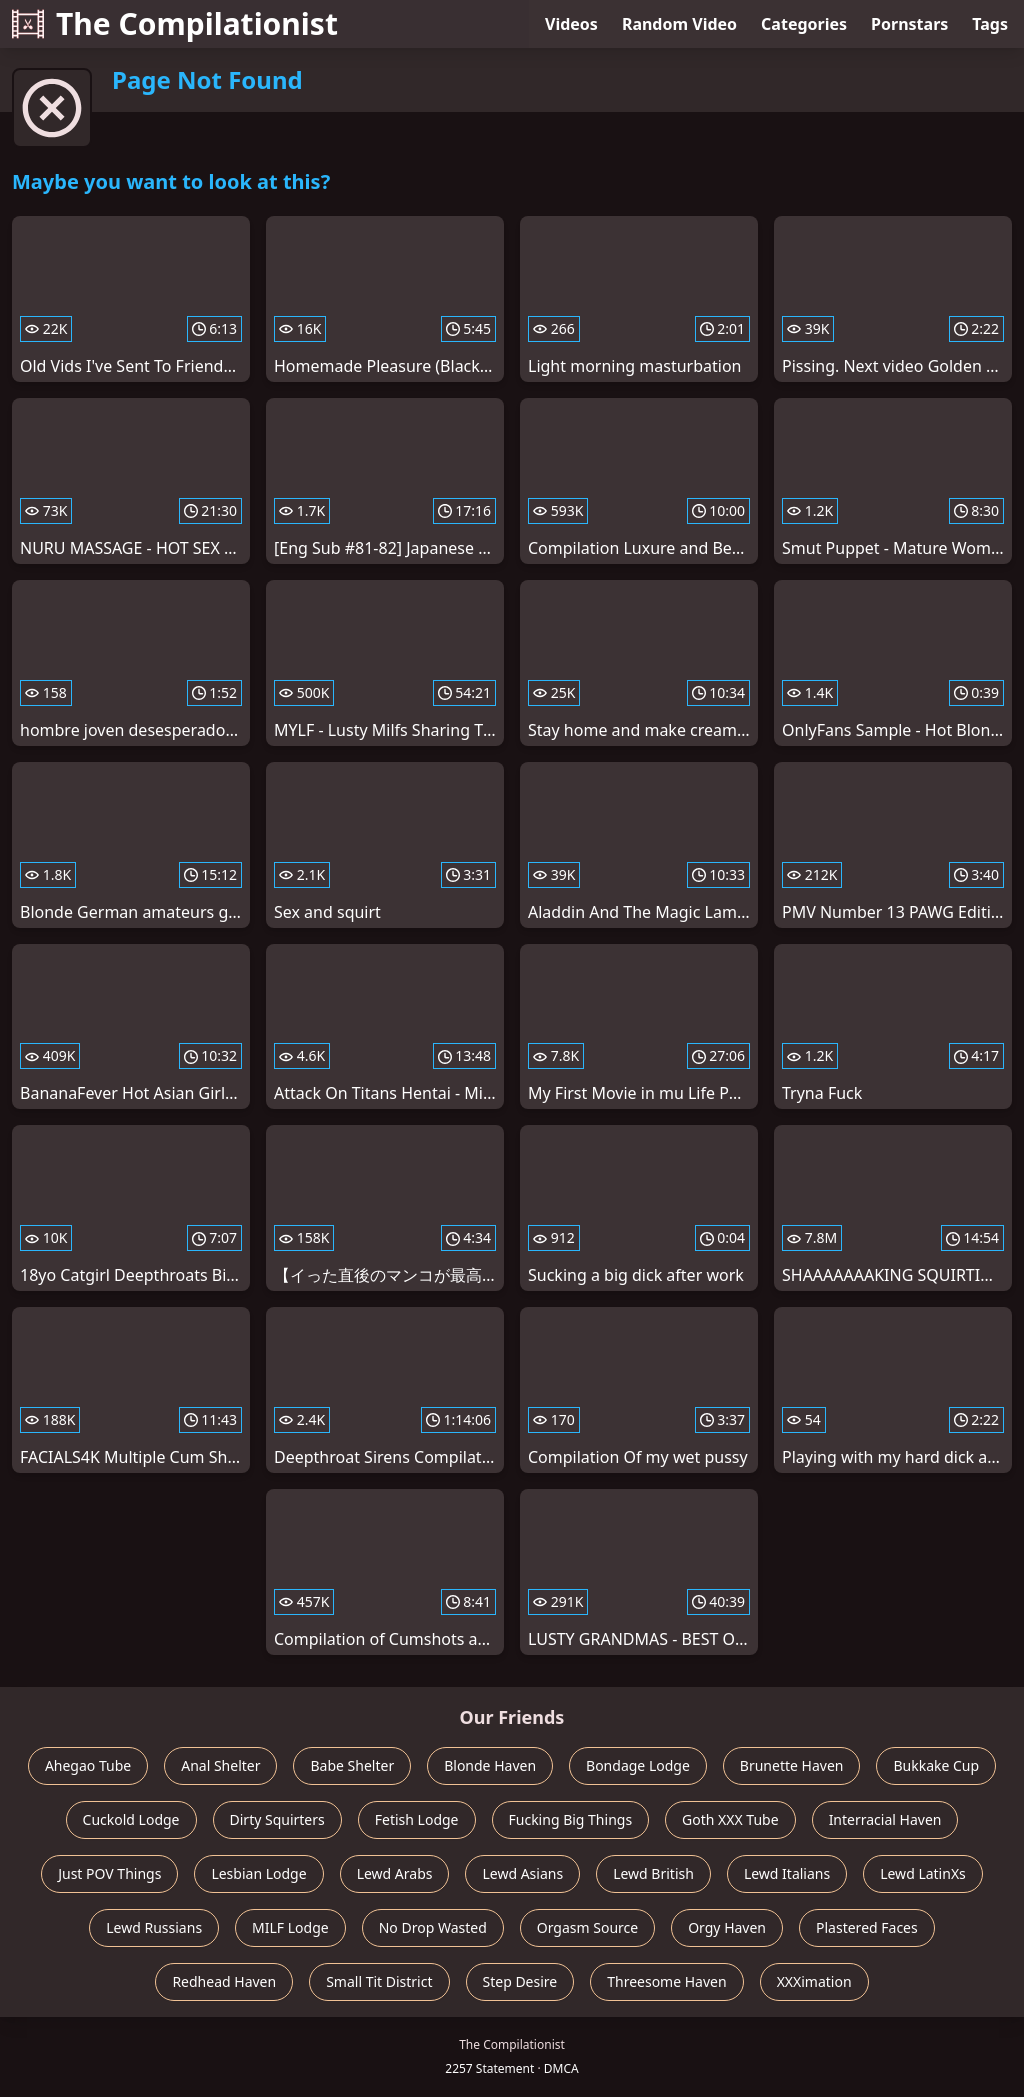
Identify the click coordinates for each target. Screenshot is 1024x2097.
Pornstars (909, 24)
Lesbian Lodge (258, 1873)
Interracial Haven (885, 1819)
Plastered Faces (867, 1927)
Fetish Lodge (417, 1819)
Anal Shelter (220, 1765)
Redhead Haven (224, 1981)
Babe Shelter (352, 1765)
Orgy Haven (727, 1927)
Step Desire (520, 1981)
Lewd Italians (787, 1873)
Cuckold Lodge (131, 1819)
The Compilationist (175, 23)
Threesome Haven (666, 1981)
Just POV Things (109, 1873)
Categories (804, 24)
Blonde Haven (490, 1765)
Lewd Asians (522, 1873)
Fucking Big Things (571, 1819)
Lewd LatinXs (923, 1873)
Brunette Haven (792, 1765)
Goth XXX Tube (730, 1819)
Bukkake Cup (936, 1765)
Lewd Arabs (395, 1873)
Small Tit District (379, 1981)
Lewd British (653, 1873)
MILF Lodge (290, 1927)
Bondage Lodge (638, 1765)
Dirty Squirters (277, 1819)
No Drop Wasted (433, 1927)
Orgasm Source (587, 1927)
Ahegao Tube (88, 1765)
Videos (571, 24)
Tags (990, 24)
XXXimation (814, 1981)
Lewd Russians (154, 1927)
